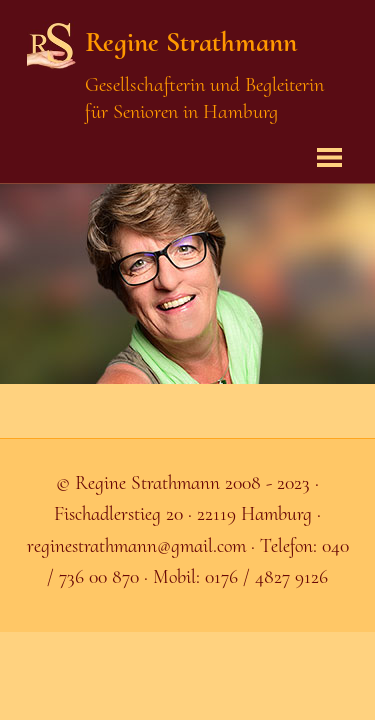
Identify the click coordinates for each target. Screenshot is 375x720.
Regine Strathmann (191, 42)
